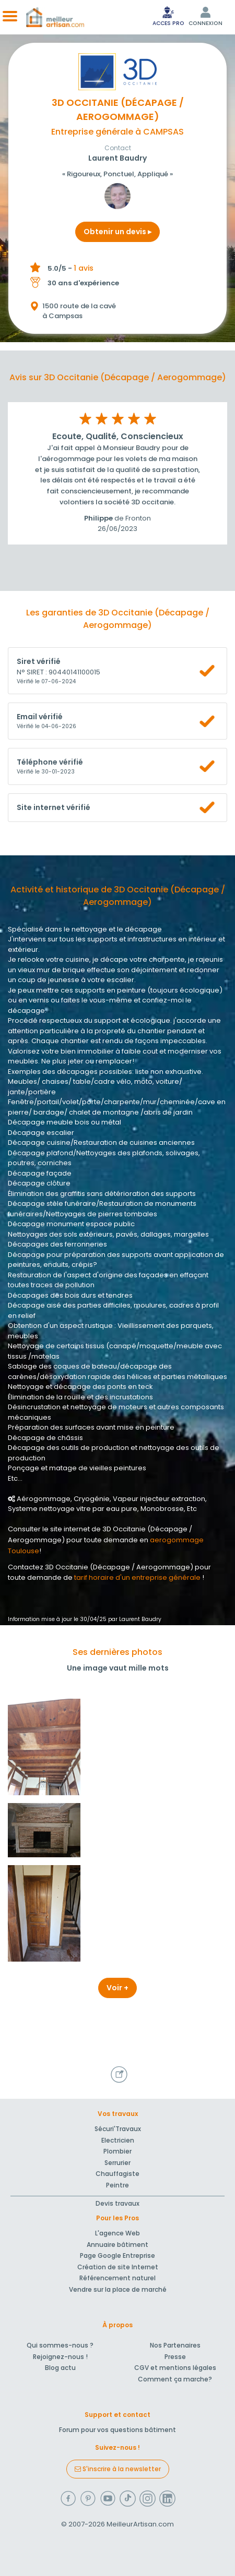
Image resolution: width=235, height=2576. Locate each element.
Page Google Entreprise (117, 2255)
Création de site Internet (117, 2267)
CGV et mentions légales (175, 2367)
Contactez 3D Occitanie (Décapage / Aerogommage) (100, 1567)
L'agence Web (117, 2233)
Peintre (117, 2185)
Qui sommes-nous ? (60, 2345)
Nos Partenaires (175, 2345)
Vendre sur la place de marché (118, 2289)
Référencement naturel (117, 2277)
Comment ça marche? (175, 2379)
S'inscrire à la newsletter (118, 2468)
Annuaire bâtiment (117, 2244)
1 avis (83, 268)
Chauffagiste (117, 2173)
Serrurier (117, 2162)
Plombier (117, 2151)
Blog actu (60, 2367)
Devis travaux (117, 2203)
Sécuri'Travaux (118, 2128)
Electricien (117, 2140)
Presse (175, 2356)
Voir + (117, 1987)
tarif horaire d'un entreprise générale (137, 1577)
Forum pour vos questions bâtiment (117, 2429)
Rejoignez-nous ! (60, 2356)
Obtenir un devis (117, 231)
